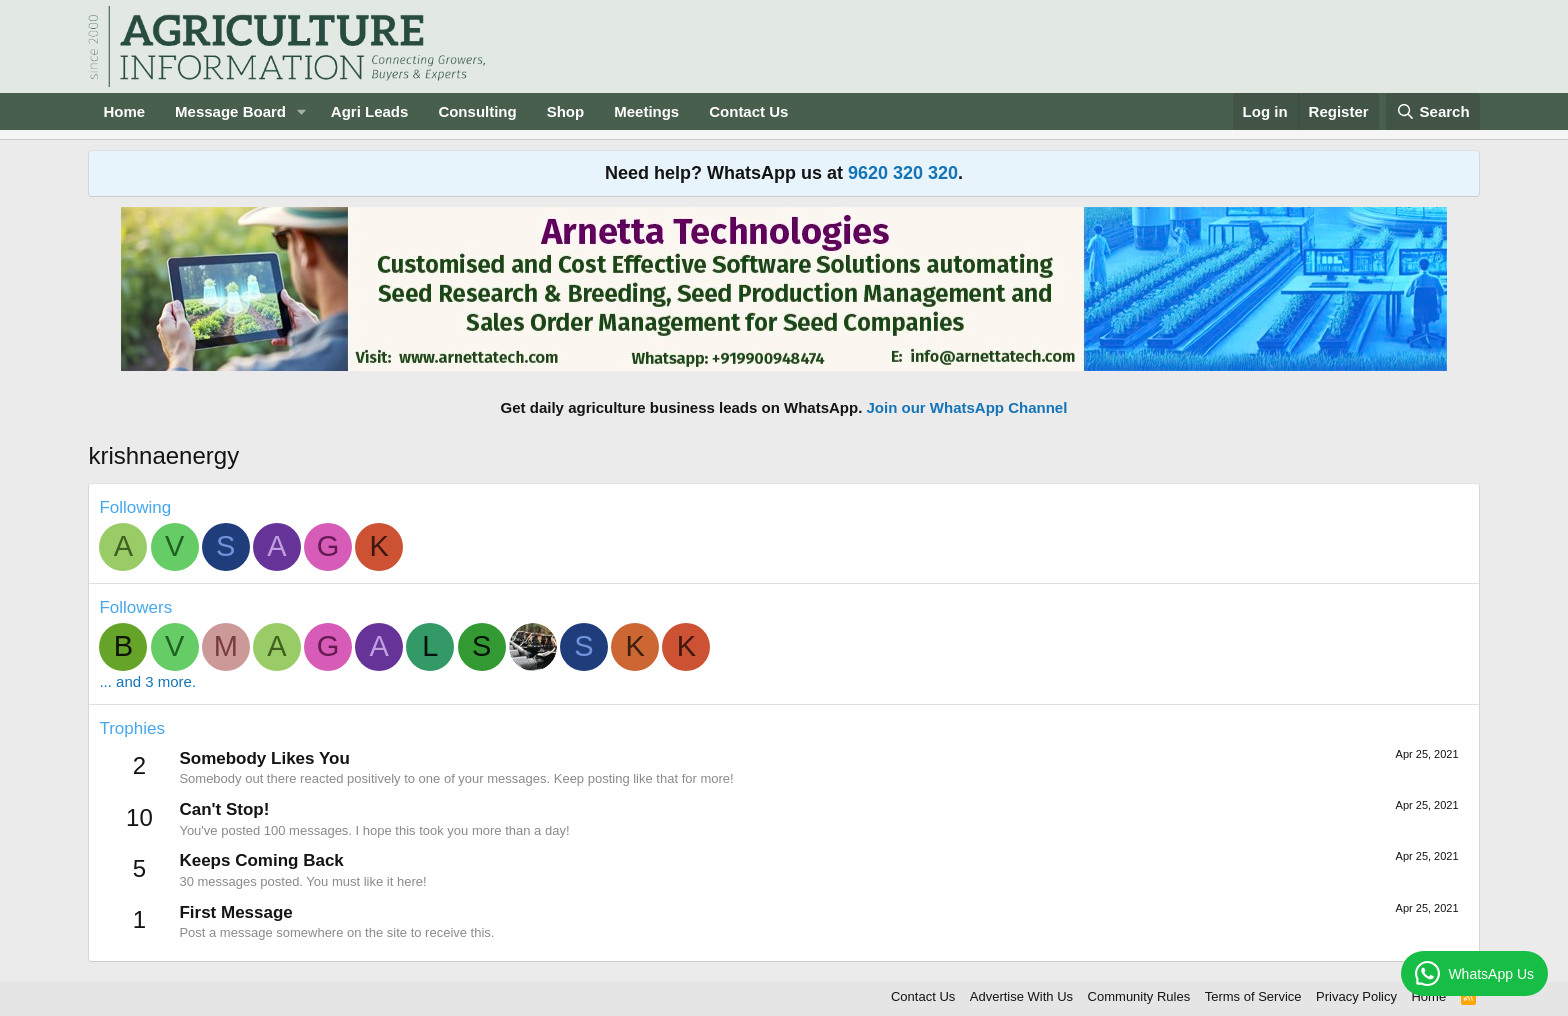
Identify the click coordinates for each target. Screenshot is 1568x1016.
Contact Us (748, 111)
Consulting (477, 111)
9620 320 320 (903, 173)
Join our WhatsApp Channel (967, 407)
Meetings (646, 111)
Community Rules (1139, 996)
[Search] (1433, 111)
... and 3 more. (147, 681)
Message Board (230, 111)
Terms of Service (1253, 996)
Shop (566, 111)
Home (124, 111)
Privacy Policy (1356, 996)
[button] (302, 111)
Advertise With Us (1021, 996)
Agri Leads (370, 111)
